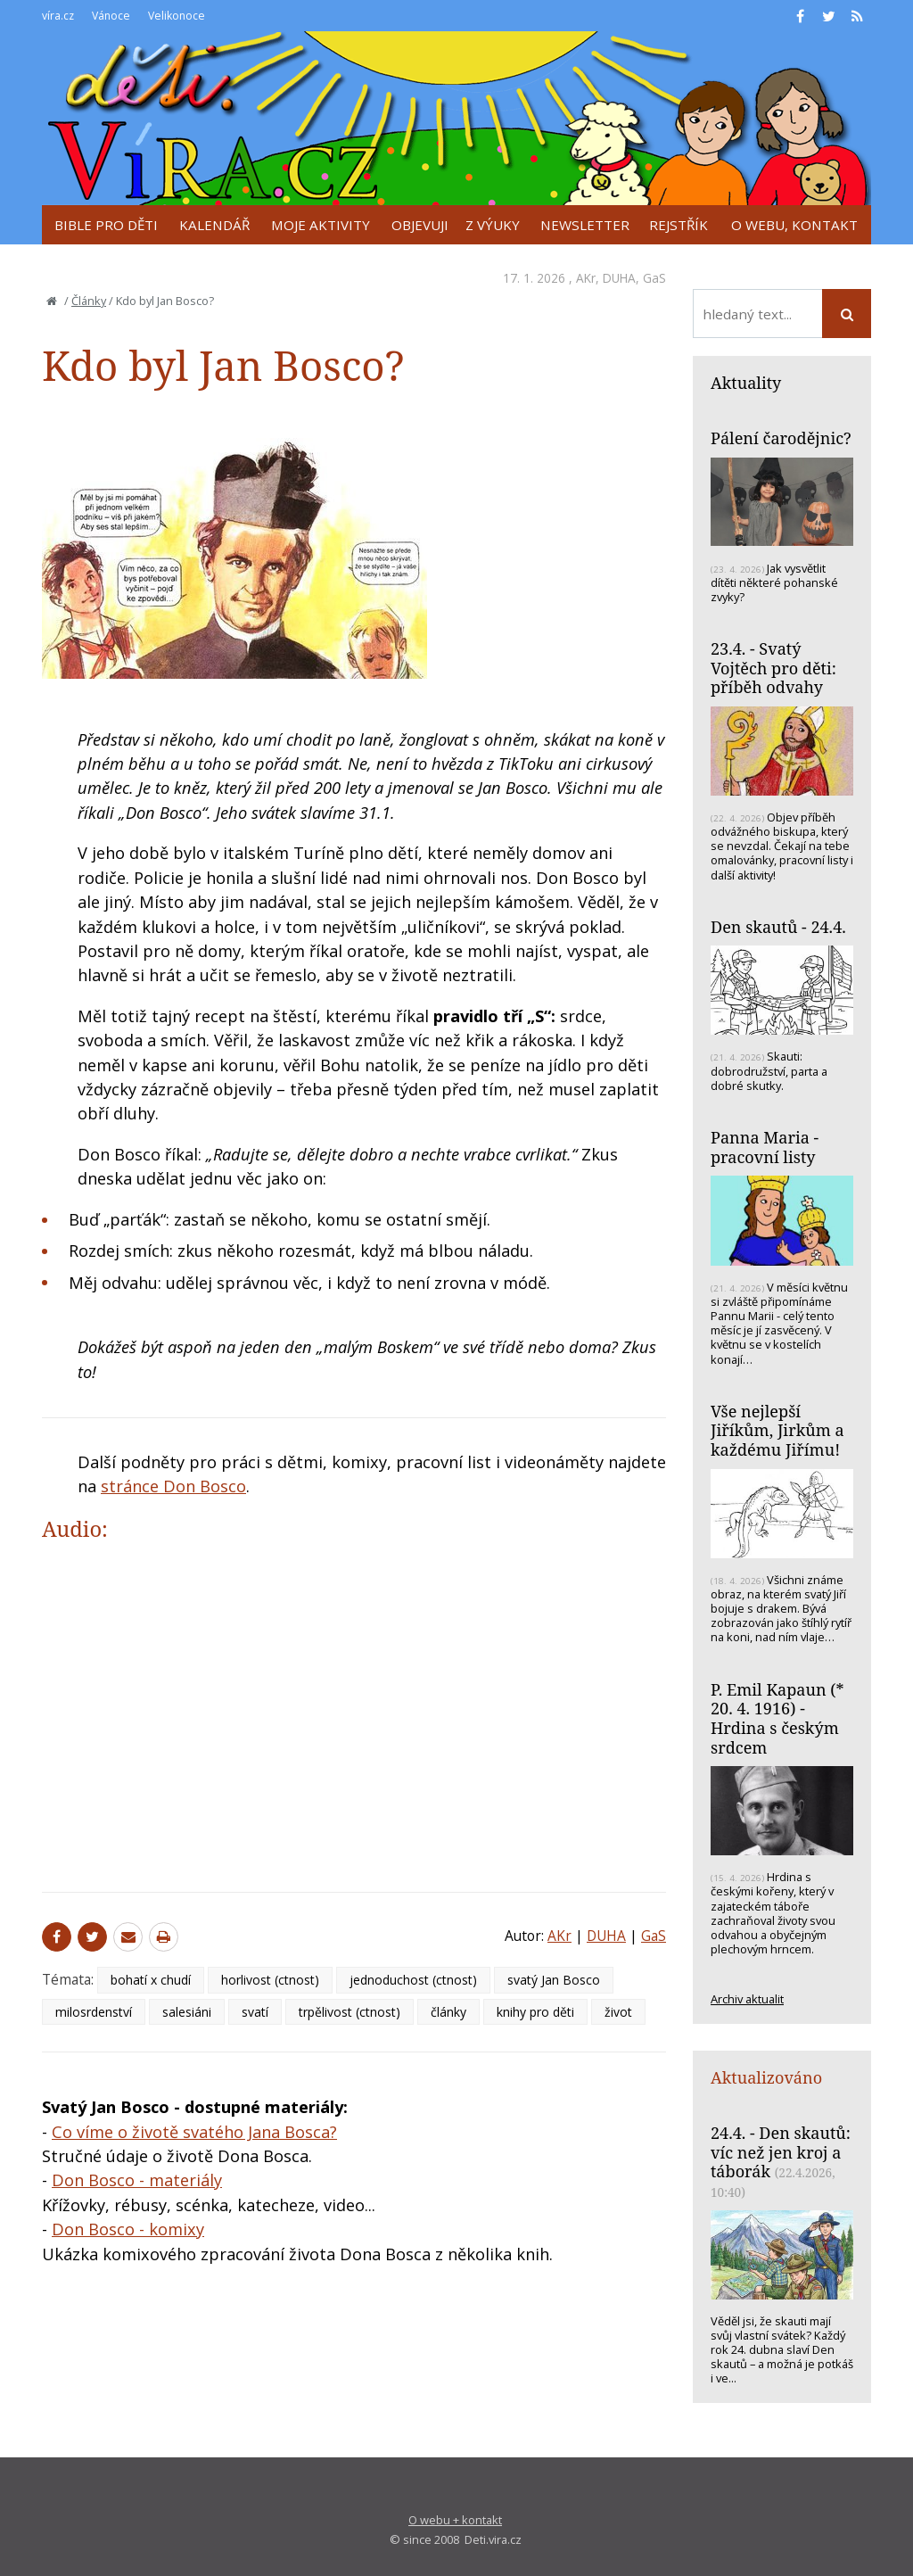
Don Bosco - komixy (128, 2229)
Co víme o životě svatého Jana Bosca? (194, 2132)
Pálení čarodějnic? (781, 438)
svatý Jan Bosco (553, 1979)
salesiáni (186, 2011)
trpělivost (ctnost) (349, 2011)
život (618, 2011)
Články (88, 301)
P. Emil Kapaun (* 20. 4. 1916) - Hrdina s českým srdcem (777, 1718)
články (448, 2011)
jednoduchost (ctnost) (413, 1979)
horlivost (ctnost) (270, 1979)
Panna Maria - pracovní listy (764, 1147)
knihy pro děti (535, 2011)
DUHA (619, 277)
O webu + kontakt (455, 2520)
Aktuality (746, 382)
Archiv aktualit (747, 1999)
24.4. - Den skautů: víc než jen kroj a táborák (781, 2152)
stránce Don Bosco (173, 1486)
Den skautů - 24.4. (778, 926)
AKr (586, 277)
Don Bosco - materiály (137, 2180)
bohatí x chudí (151, 1979)
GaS (654, 277)
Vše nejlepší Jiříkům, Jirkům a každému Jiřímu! (777, 1430)
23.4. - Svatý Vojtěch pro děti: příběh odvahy (773, 668)
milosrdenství (93, 2011)
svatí (255, 2011)
